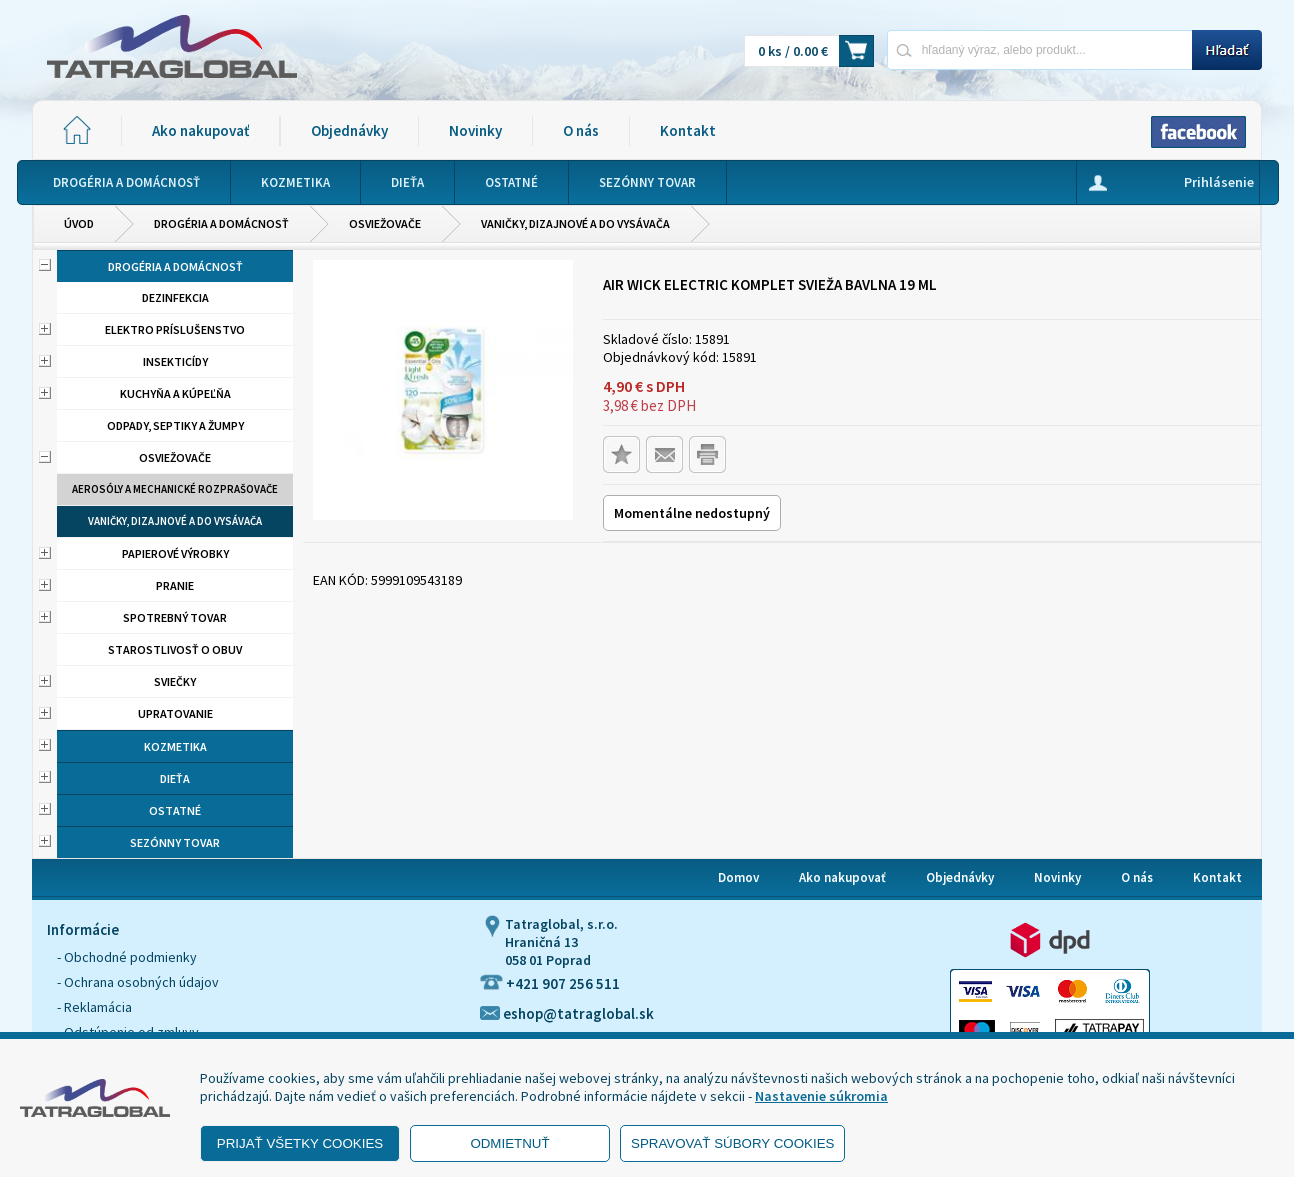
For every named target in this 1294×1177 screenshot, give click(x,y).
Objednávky (349, 130)
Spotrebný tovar (175, 617)
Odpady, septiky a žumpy (175, 425)
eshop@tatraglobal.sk (567, 1013)
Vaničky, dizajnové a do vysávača (575, 223)
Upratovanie (175, 713)
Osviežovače (385, 223)
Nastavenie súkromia (821, 1096)
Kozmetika (175, 746)
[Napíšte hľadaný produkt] (1039, 49)
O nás (581, 130)
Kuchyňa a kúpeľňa (175, 393)
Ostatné (175, 810)
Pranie (175, 585)
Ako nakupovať (200, 130)
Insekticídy (175, 361)
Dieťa (175, 778)
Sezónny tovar (175, 842)
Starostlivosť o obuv (175, 649)
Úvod (79, 223)
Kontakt (688, 130)
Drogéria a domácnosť (221, 223)
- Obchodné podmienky (127, 957)
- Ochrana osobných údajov (138, 982)
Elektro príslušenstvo (175, 329)
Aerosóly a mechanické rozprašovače (175, 489)
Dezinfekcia (175, 297)
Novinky (475, 130)
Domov (738, 877)
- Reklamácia (94, 1007)
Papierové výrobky (175, 553)
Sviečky (175, 681)
